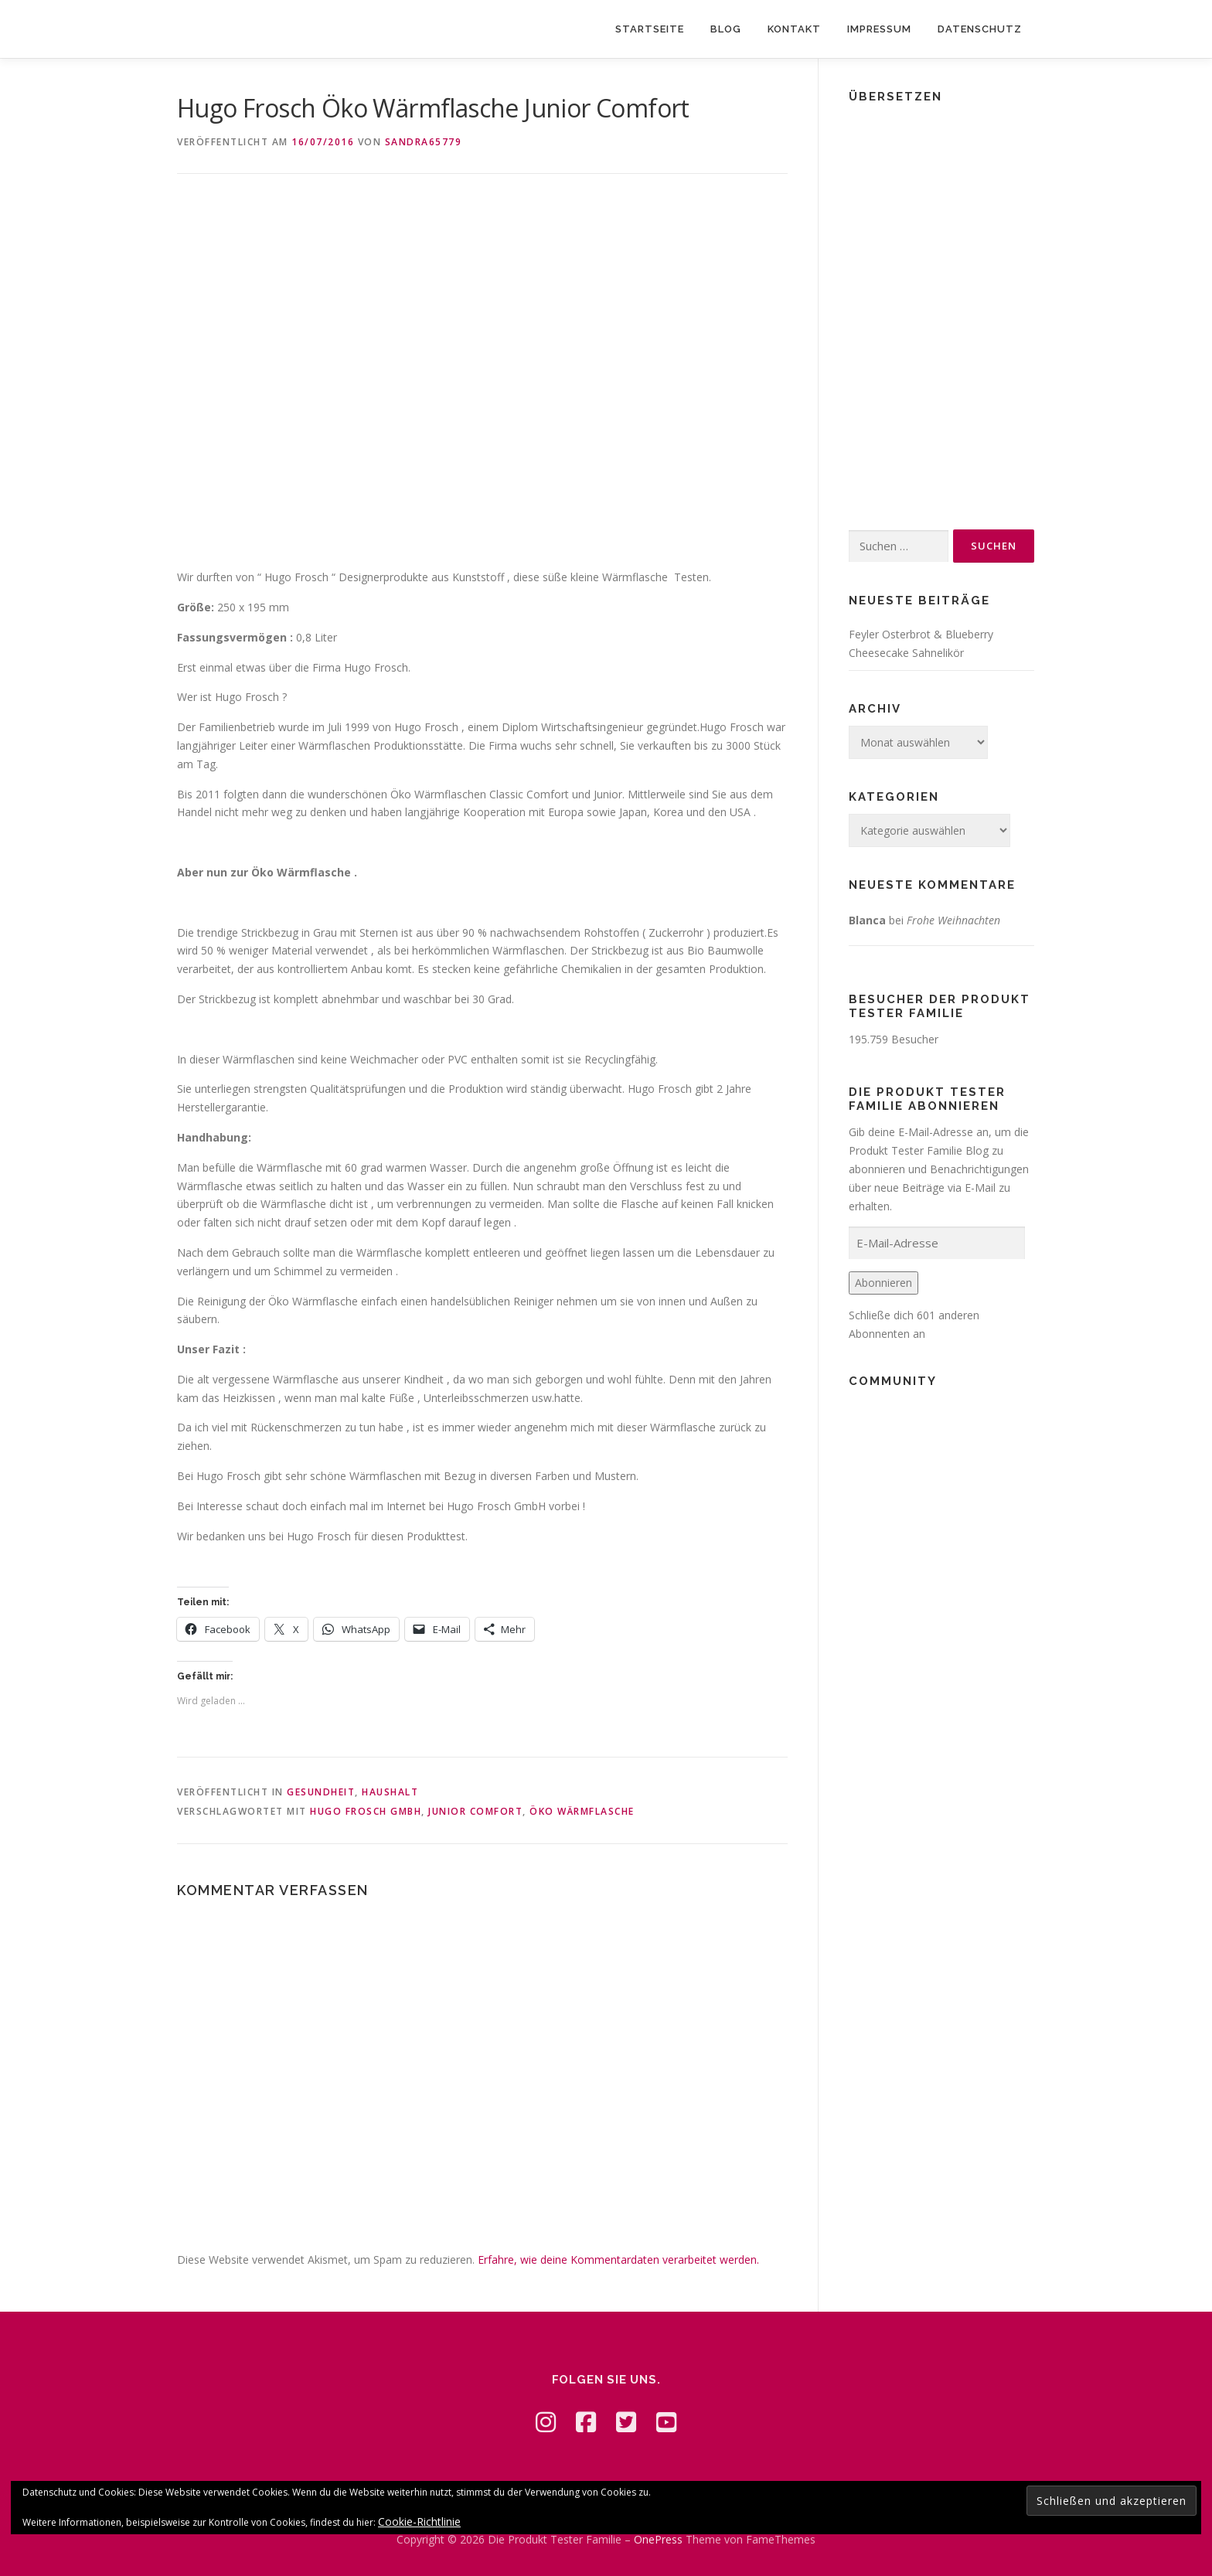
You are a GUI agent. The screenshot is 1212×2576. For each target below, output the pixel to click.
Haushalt (390, 1791)
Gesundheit (321, 1791)
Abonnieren (883, 1282)
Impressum (879, 29)
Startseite (649, 29)
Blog (725, 29)
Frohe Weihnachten (953, 920)
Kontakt (794, 29)
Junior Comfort (475, 1811)
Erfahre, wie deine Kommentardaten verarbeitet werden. (618, 2259)
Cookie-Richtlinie (419, 2521)
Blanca (867, 920)
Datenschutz (980, 29)
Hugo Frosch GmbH (365, 1811)
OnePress (658, 2539)
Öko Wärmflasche (582, 1811)
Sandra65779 (423, 141)
